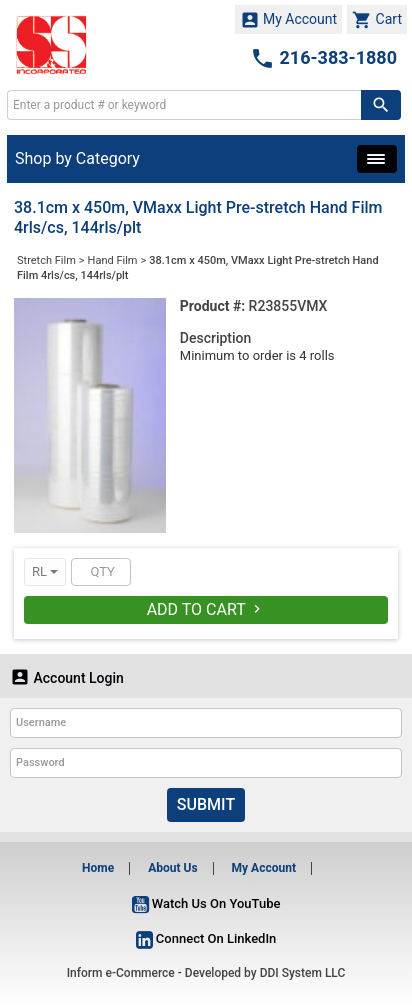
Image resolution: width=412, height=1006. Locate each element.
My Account (289, 20)
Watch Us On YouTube (206, 903)
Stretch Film (46, 260)
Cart (377, 20)
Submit (206, 804)
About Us (172, 868)
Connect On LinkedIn (206, 938)
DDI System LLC (303, 973)
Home (98, 868)
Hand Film (113, 260)
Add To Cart (206, 609)
